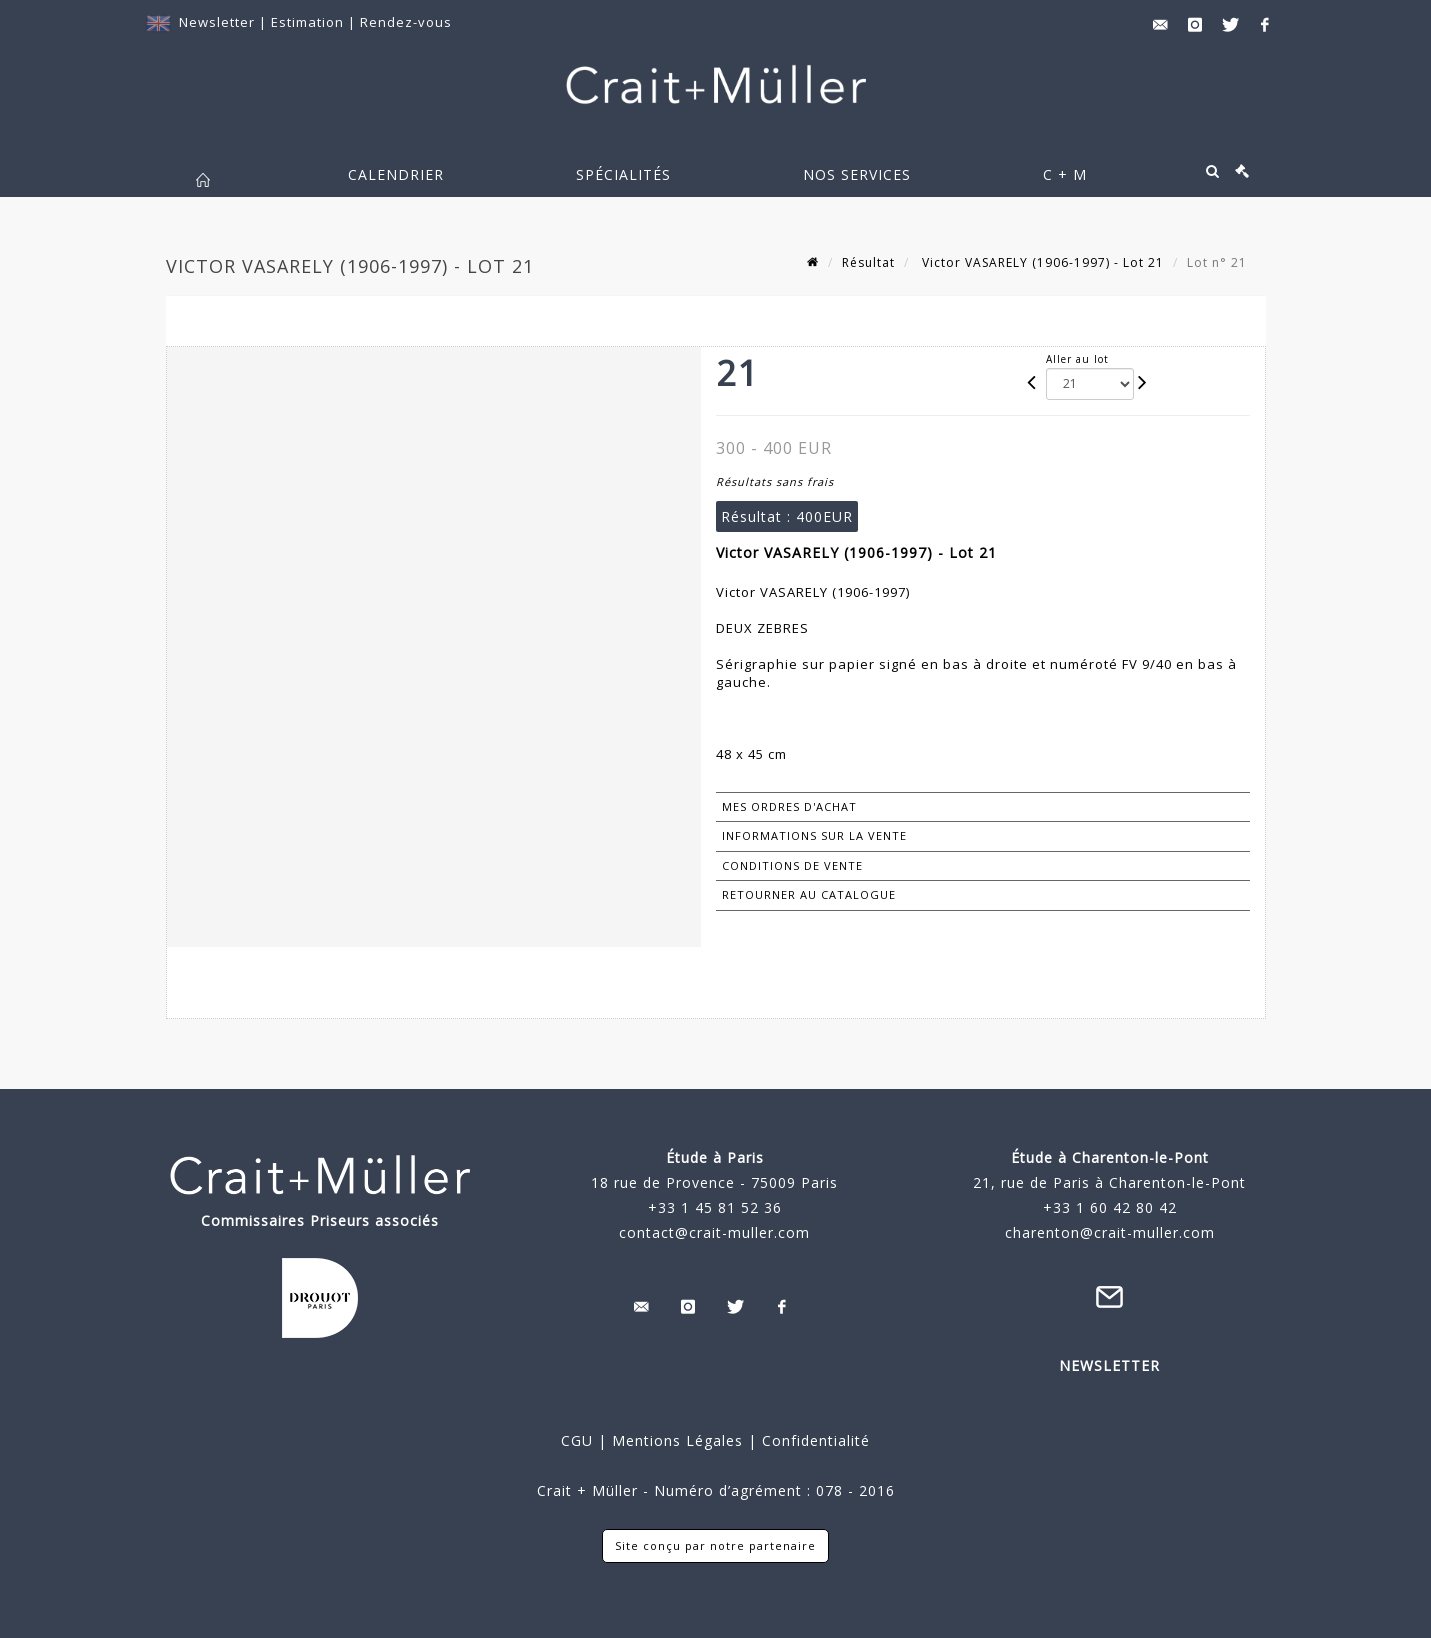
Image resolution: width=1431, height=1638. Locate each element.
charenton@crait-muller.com (1110, 1232)
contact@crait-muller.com (714, 1232)
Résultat (868, 262)
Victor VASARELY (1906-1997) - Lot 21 (1041, 262)
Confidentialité (813, 1440)
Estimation (309, 22)
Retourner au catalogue (809, 894)
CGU (577, 1440)
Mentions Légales (677, 1440)
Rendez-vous (406, 22)
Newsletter (217, 22)
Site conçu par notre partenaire (715, 1545)
